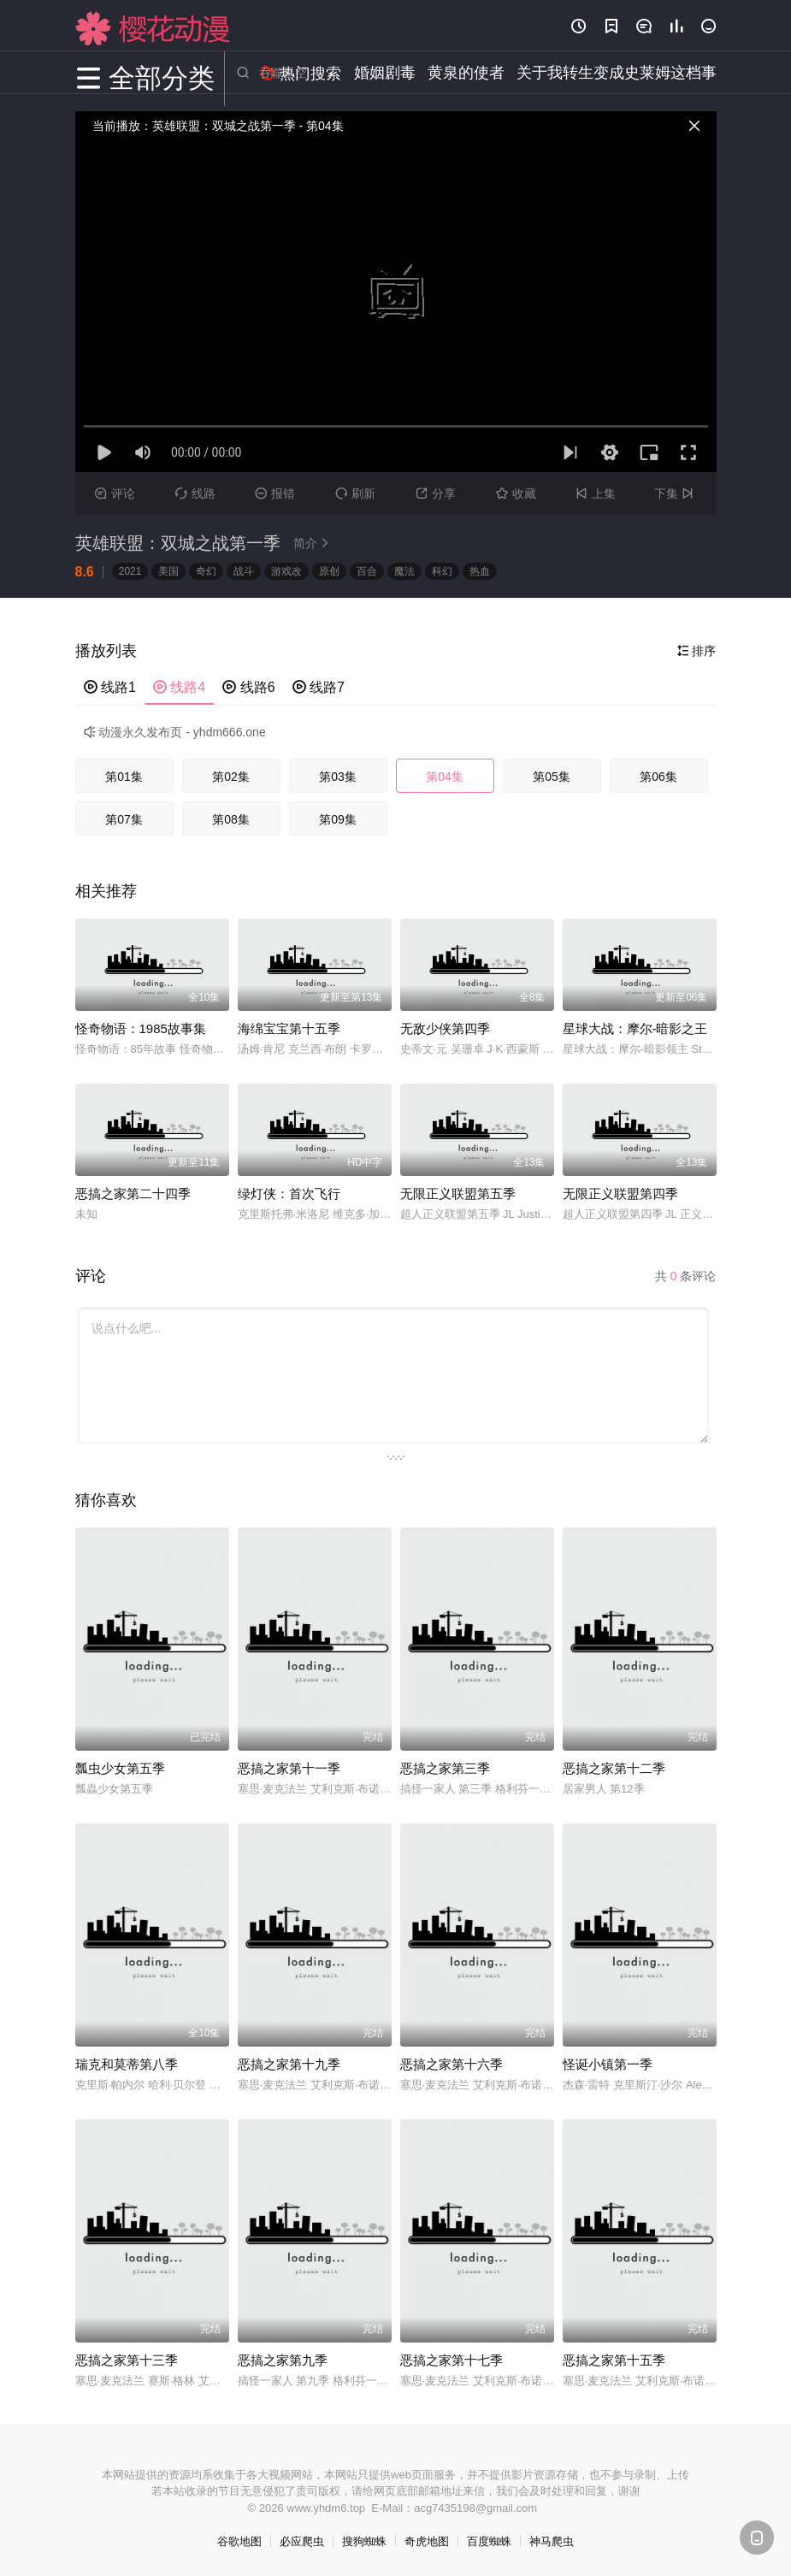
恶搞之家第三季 (445, 1768)
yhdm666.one (229, 732)
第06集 (658, 776)
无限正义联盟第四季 (620, 1193)
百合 (367, 571)
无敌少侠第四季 (445, 1028)
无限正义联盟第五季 (458, 1193)
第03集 (338, 776)
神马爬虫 (551, 2541)
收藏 (516, 493)
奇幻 (206, 571)
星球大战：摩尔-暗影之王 (635, 1028)
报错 (275, 493)
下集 (676, 493)
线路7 (318, 687)
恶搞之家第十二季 (614, 1768)
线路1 (110, 687)
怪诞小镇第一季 (607, 2064)
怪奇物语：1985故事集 (140, 1028)
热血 (479, 571)
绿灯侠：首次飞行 (289, 1193)
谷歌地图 (239, 2541)
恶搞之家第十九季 (289, 2064)
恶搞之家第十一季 (289, 1768)
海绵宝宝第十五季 (289, 1028)
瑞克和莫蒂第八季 (126, 2064)
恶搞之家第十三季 (126, 2360)
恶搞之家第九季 (283, 2360)
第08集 (231, 819)
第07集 (124, 819)
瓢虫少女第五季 (120, 1768)
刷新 (355, 493)
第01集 (124, 776)
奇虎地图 (426, 2541)
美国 (168, 571)
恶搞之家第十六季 (451, 2064)
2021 (130, 571)
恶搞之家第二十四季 (133, 1193)
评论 (115, 493)
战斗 (243, 571)
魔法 (404, 571)
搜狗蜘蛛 (364, 2541)
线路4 (179, 687)
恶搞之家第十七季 (451, 2360)
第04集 (444, 776)
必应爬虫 (302, 2541)
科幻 (442, 571)
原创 (329, 571)
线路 (195, 493)
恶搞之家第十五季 (614, 2360)
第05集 (551, 776)
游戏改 (286, 571)
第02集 (231, 776)
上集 (596, 493)
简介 (313, 543)
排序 (697, 651)
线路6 (248, 687)
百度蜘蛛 (489, 2541)
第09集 (338, 819)
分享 (436, 493)
